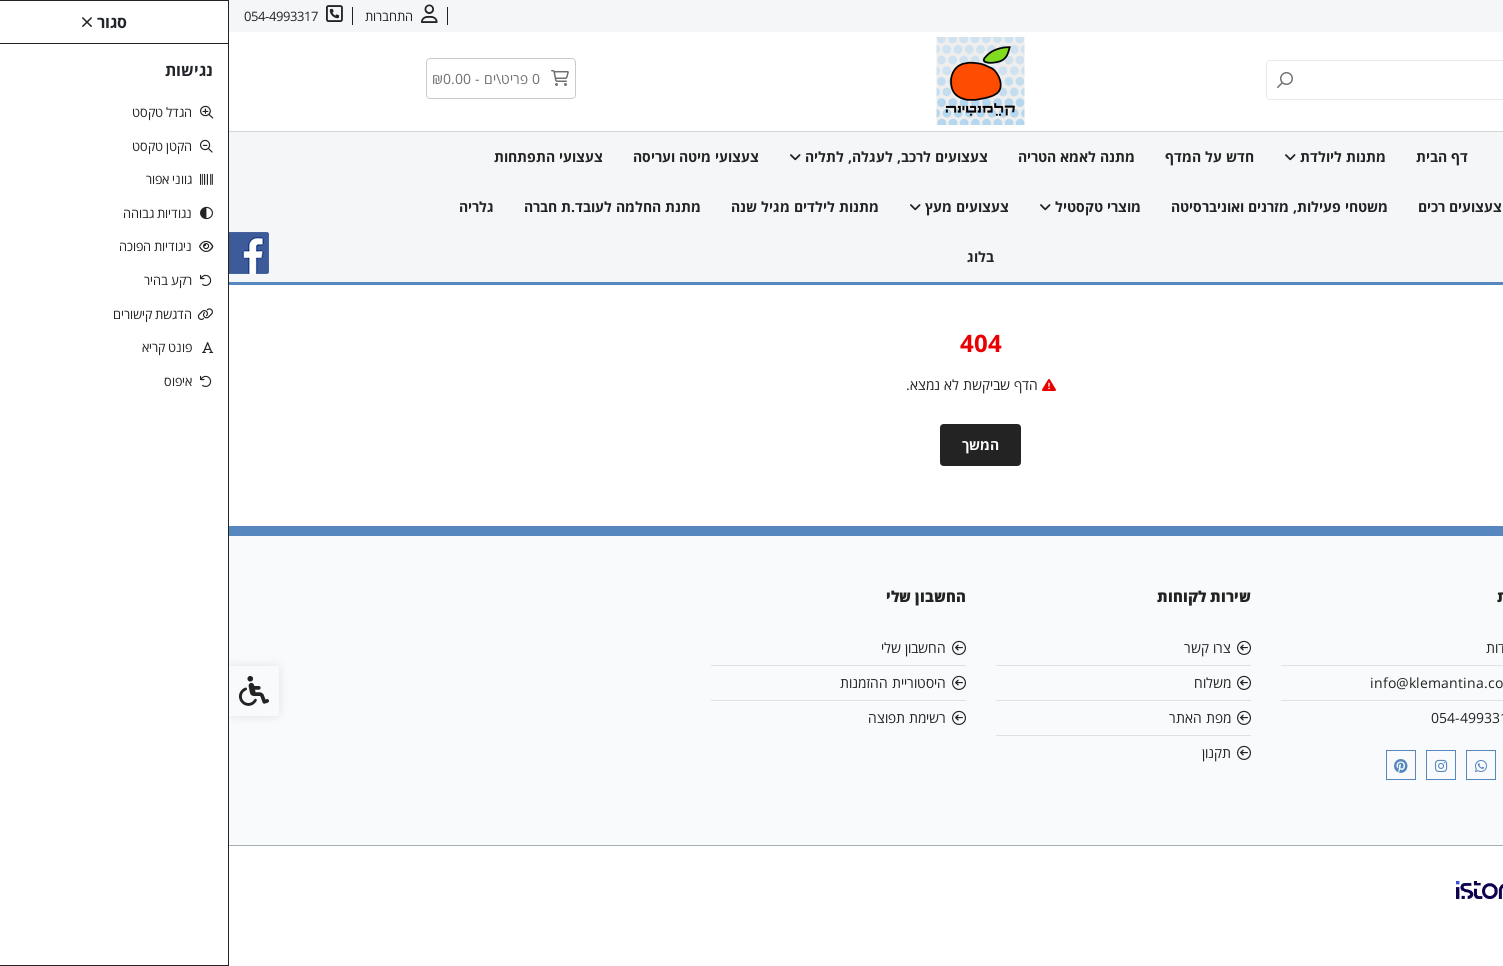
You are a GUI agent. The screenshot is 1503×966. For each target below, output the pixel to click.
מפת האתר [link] (971, 717)
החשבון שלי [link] (684, 647)
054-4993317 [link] (1244, 717)
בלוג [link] (751, 256)
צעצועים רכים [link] (1231, 206)
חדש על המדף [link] (980, 156)
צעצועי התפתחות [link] (319, 156)
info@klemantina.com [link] (1214, 682)
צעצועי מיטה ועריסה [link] (467, 156)
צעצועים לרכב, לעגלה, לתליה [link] (659, 156)
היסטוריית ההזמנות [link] (664, 682)
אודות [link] (1426, 16)
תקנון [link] (987, 752)
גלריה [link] (247, 206)
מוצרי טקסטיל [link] (861, 206)
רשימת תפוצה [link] (678, 717)
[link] (1458, 921)
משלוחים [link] (1302, 16)
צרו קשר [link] (1368, 16)
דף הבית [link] (1213, 156)
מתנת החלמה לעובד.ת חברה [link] (383, 206)
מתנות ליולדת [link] (1106, 156)
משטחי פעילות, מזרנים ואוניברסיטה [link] (1050, 206)
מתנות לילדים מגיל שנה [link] (576, 206)
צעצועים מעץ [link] (730, 206)
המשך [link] (751, 444)
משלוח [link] (983, 682)
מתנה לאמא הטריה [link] (847, 156)
